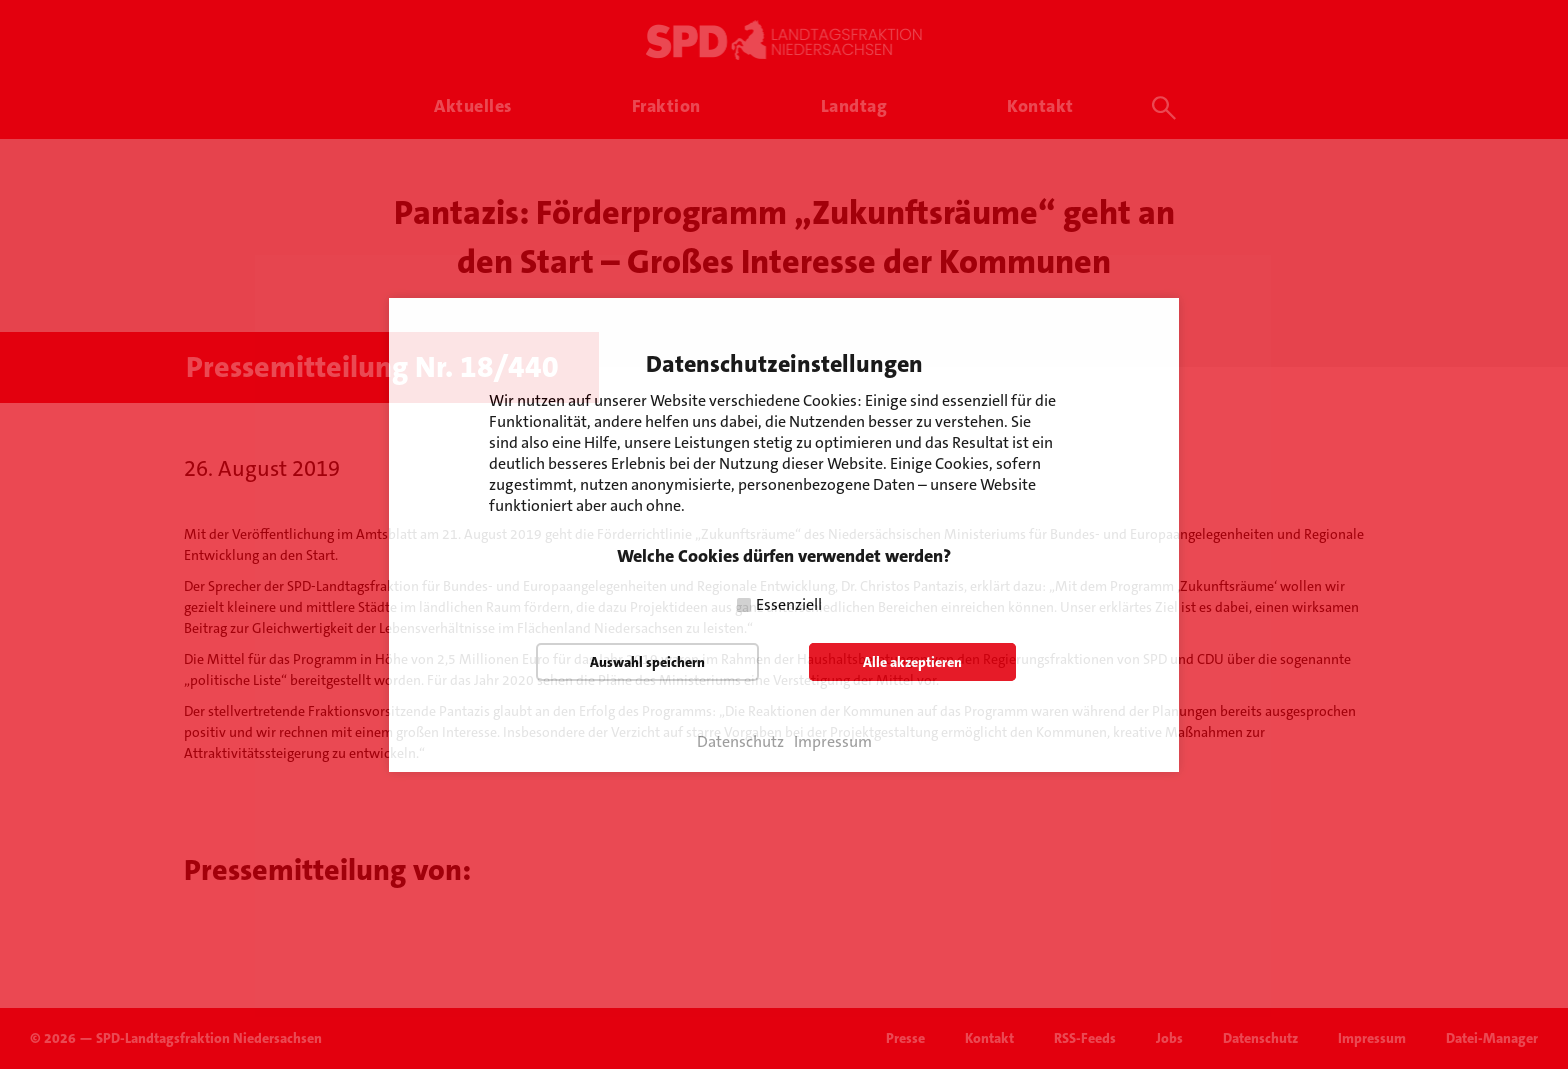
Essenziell (789, 604)
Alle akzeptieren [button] (912, 662)
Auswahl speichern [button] (647, 662)
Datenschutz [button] (740, 742)
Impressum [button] (833, 742)
